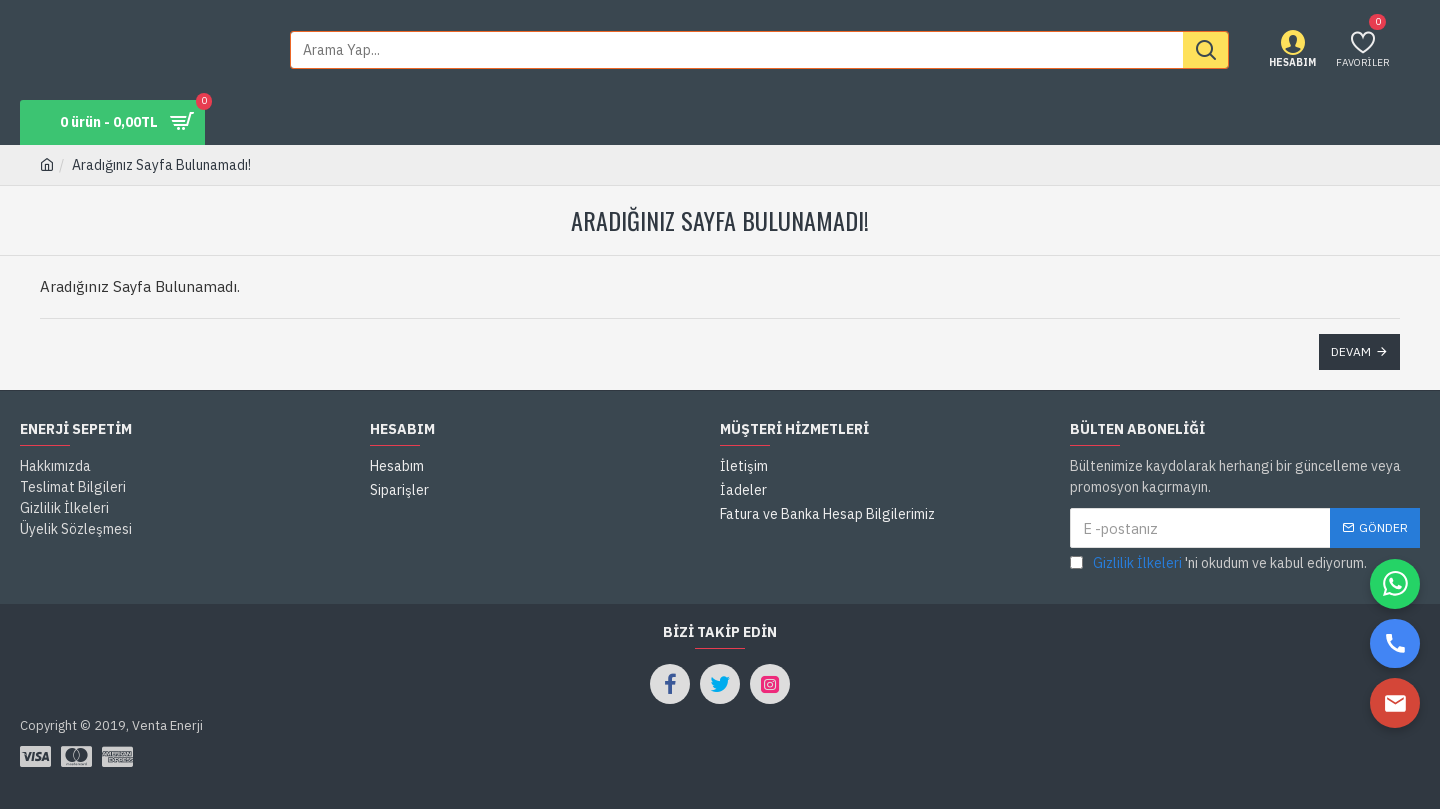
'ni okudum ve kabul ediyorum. (1218, 563)
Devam (1351, 351)
